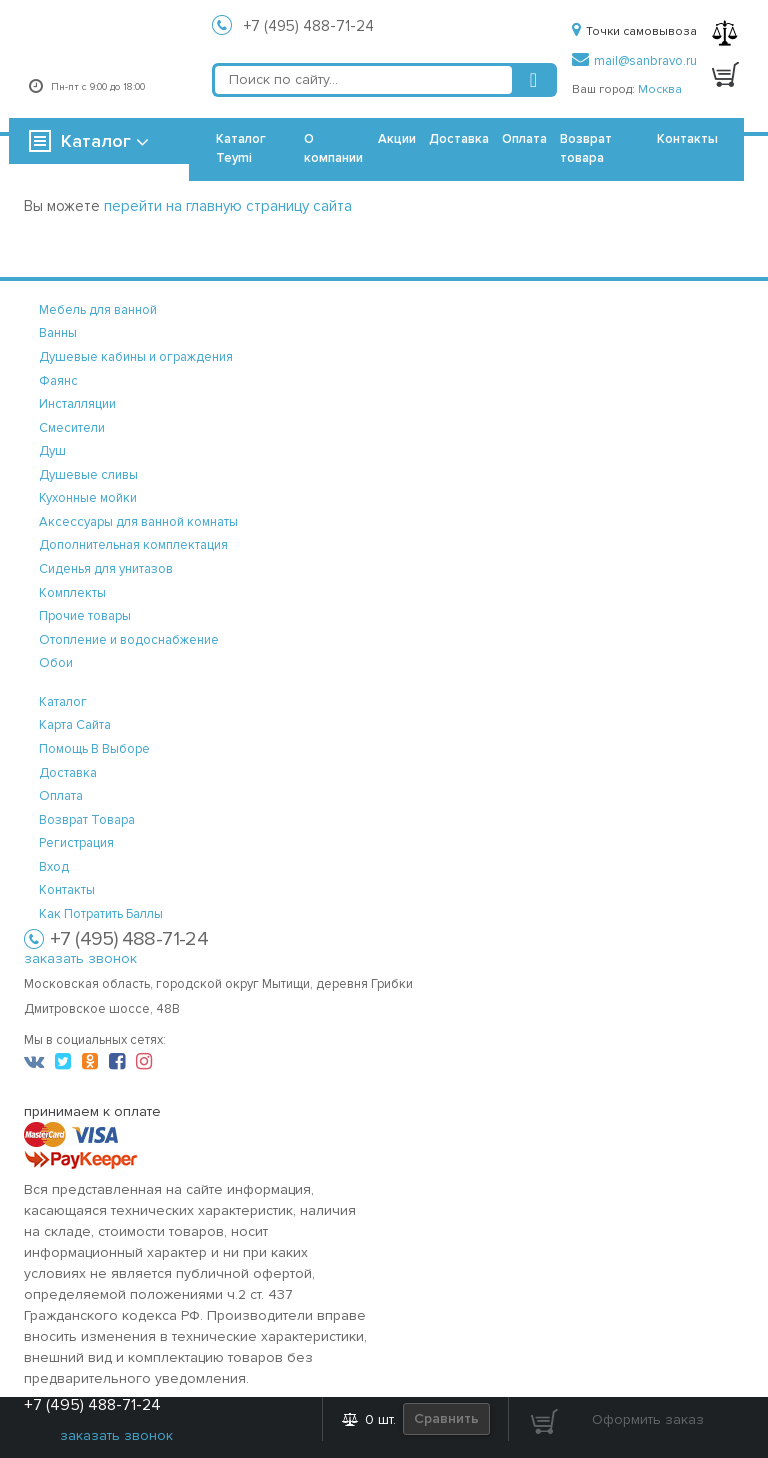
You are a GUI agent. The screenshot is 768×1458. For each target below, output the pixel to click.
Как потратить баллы (101, 914)
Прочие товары (85, 616)
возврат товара (87, 820)
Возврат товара (586, 148)
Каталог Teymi (241, 148)
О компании (333, 148)
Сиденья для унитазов (106, 569)
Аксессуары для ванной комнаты (138, 522)
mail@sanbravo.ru (634, 61)
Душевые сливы (88, 475)
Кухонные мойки (88, 498)
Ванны (58, 333)
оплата (61, 796)
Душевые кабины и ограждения (136, 357)
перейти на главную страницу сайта (228, 206)
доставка (68, 773)
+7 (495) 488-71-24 (309, 26)
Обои (56, 663)
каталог (63, 702)
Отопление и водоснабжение (129, 640)
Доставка (459, 139)
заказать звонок (80, 958)
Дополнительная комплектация (133, 545)
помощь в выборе (94, 749)
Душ (52, 451)
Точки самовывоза (634, 31)
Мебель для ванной (98, 310)
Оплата (524, 139)
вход (54, 867)
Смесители (72, 428)
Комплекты (72, 593)
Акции (397, 139)
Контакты (687, 139)
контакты (67, 890)
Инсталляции (77, 404)
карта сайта (75, 725)
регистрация (76, 843)
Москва (660, 89)
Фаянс (58, 381)
